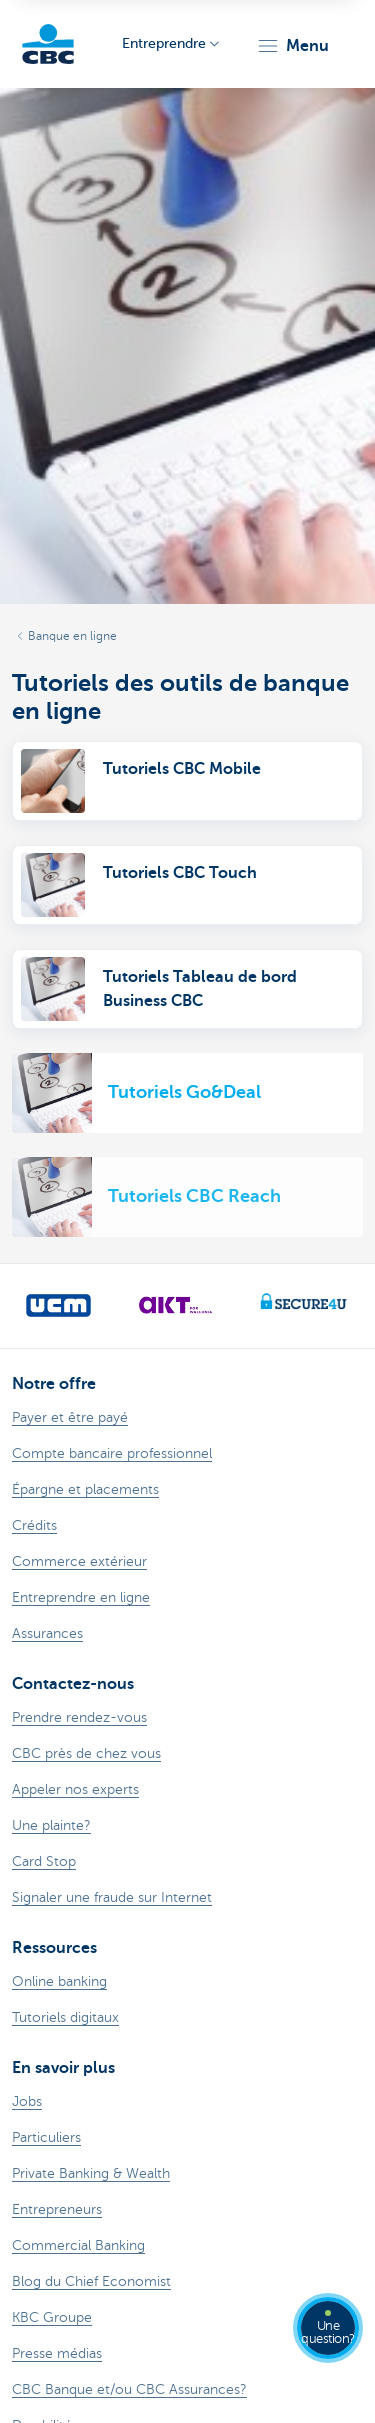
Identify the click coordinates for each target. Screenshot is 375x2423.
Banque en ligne (72, 636)
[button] (292, 46)
